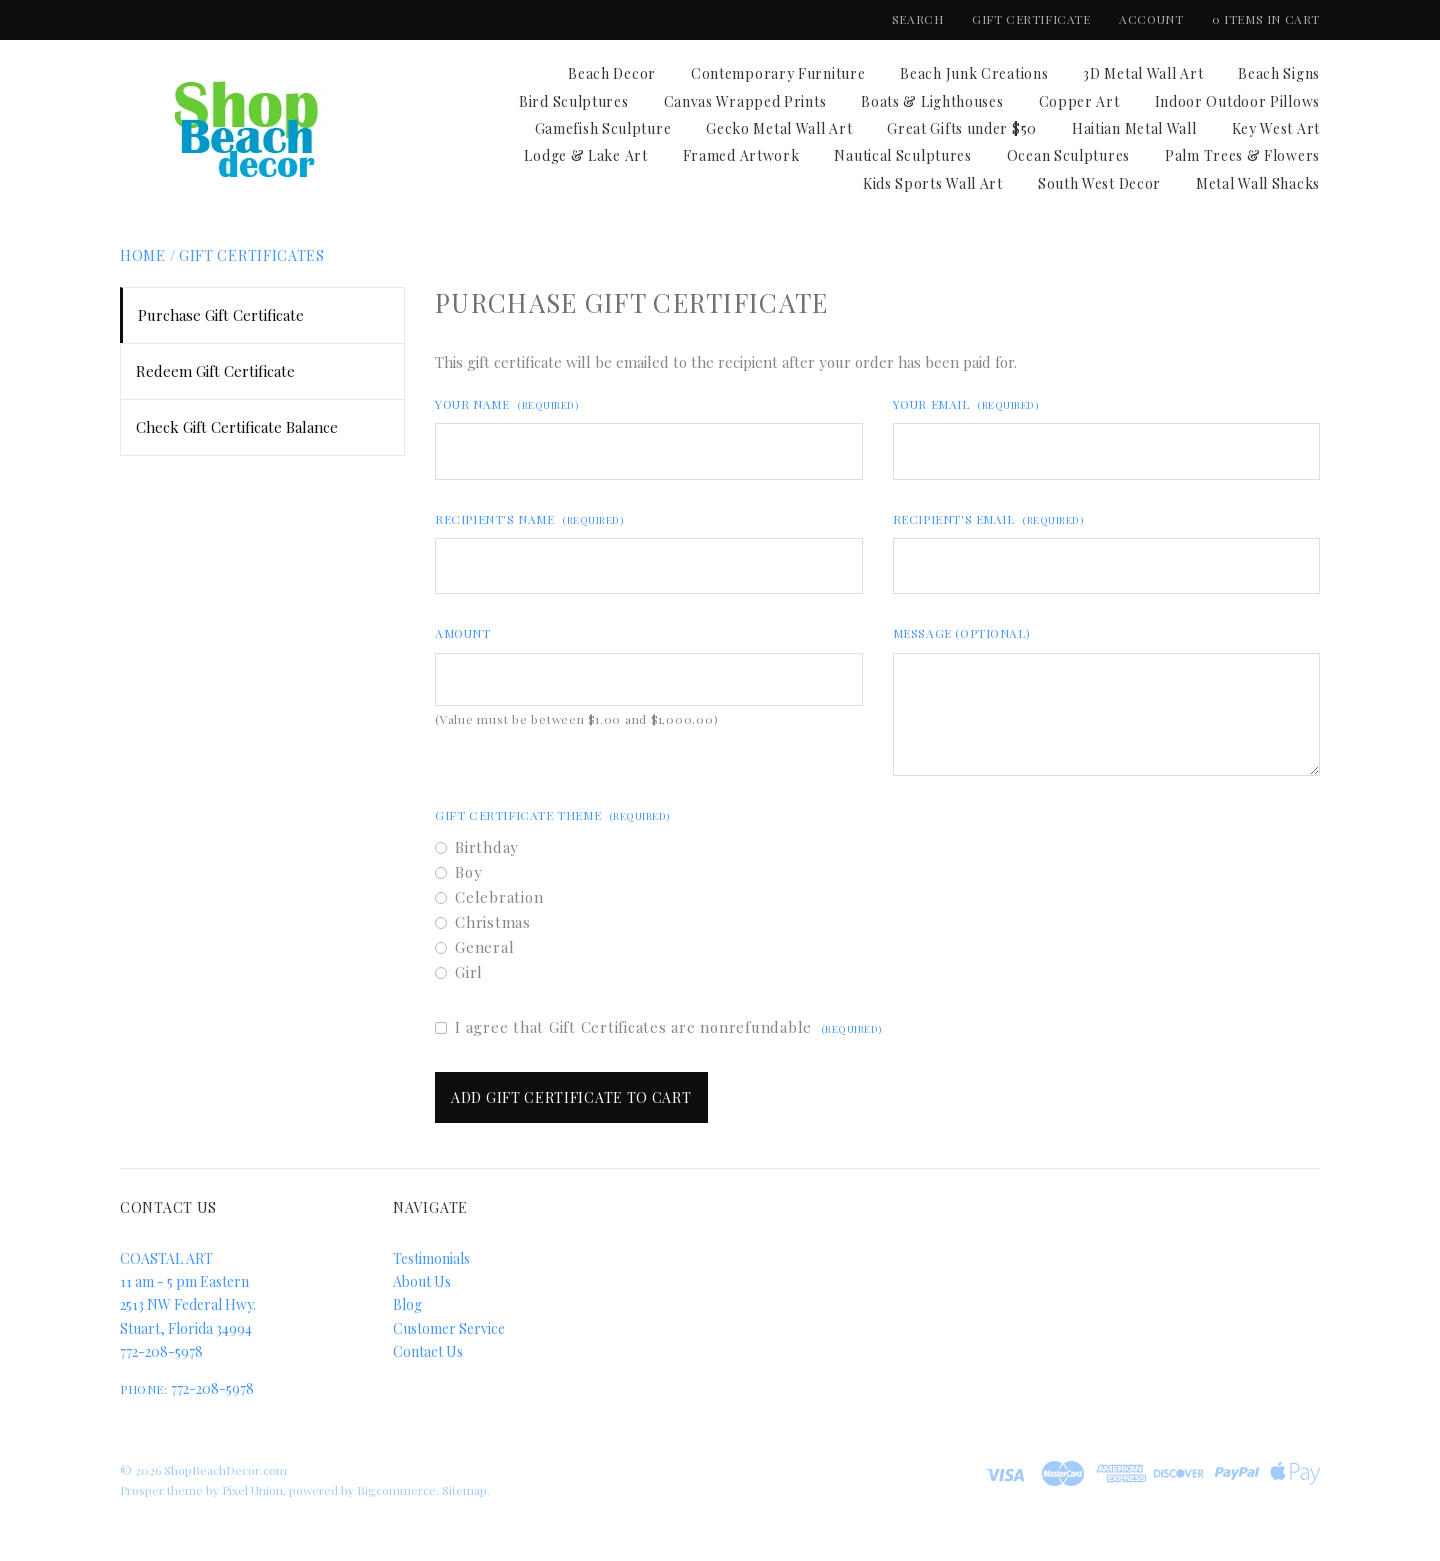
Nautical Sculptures (902, 155)
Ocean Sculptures (1068, 155)
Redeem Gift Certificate (215, 371)
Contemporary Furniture (778, 73)
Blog (407, 1304)
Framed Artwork (741, 155)
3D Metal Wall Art (1143, 73)
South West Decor (1099, 183)
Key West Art (1276, 128)
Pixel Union (252, 1490)
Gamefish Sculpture (603, 128)
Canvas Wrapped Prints (745, 101)
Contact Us (428, 1351)
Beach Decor (612, 73)
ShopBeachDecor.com (225, 1470)
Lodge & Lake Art (585, 155)
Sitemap (464, 1490)
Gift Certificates (252, 255)
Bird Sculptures (574, 101)
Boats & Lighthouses (932, 101)
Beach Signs (1279, 73)
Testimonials (431, 1258)
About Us (422, 1281)
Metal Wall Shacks (1258, 183)
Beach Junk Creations (974, 73)
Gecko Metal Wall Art (779, 128)
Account (1151, 19)
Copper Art (1079, 101)
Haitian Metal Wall (1134, 128)
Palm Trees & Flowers (1242, 155)
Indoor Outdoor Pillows (1237, 101)
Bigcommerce (396, 1490)
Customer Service (449, 1328)
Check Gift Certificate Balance (237, 427)
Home (143, 255)
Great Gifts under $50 (962, 128)
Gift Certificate (1033, 19)
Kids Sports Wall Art (933, 183)
